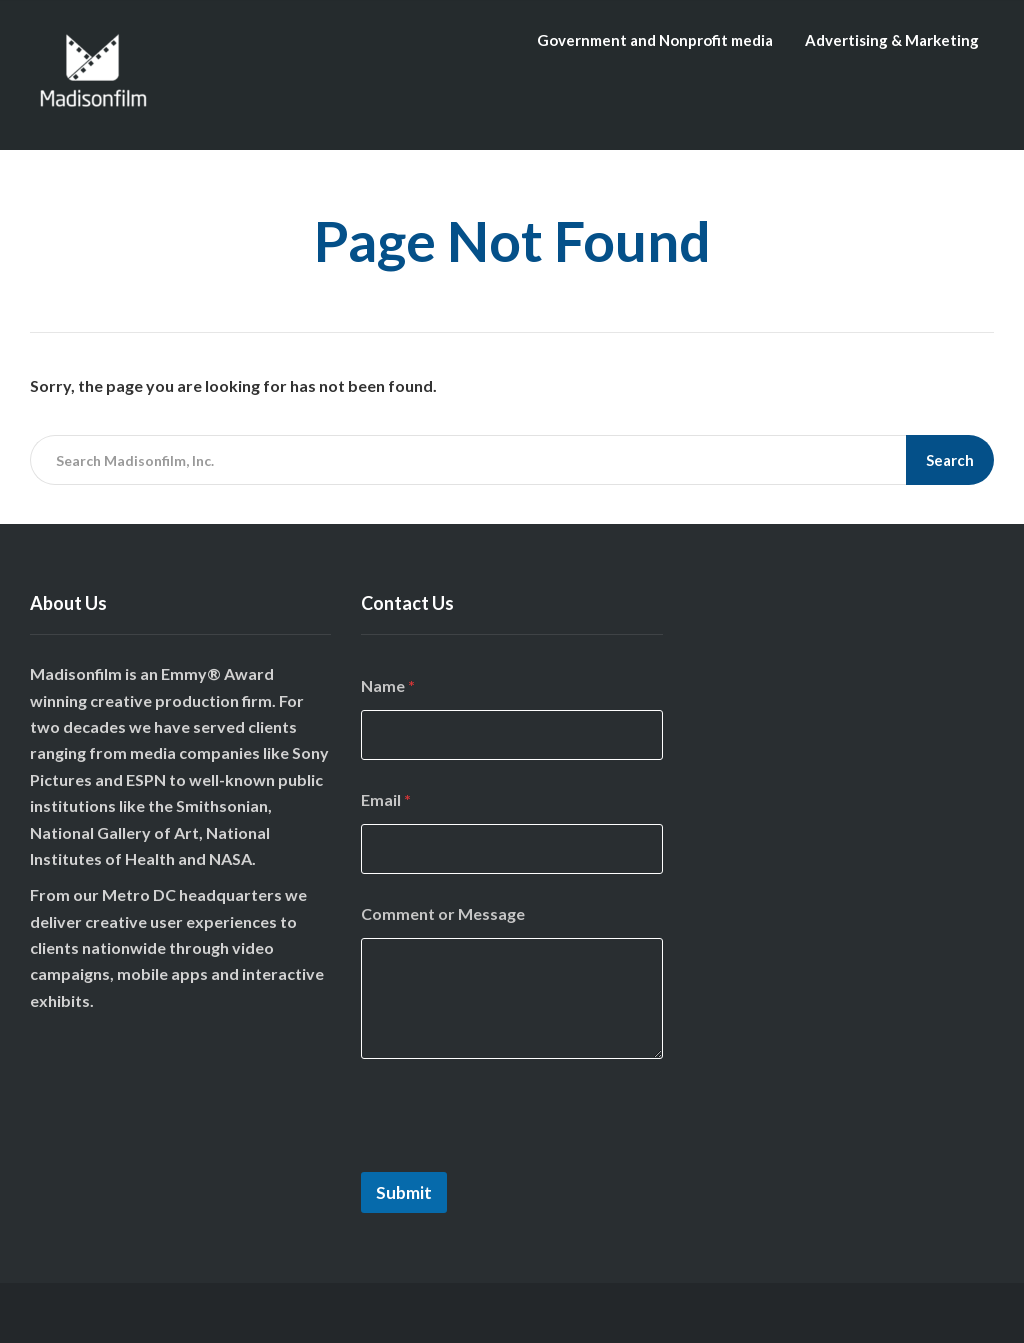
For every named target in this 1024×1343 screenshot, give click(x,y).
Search (950, 460)
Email (386, 799)
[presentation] (513, 1159)
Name (388, 685)
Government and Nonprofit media (655, 40)
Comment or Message (443, 913)
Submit (404, 1192)
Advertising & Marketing (892, 40)
